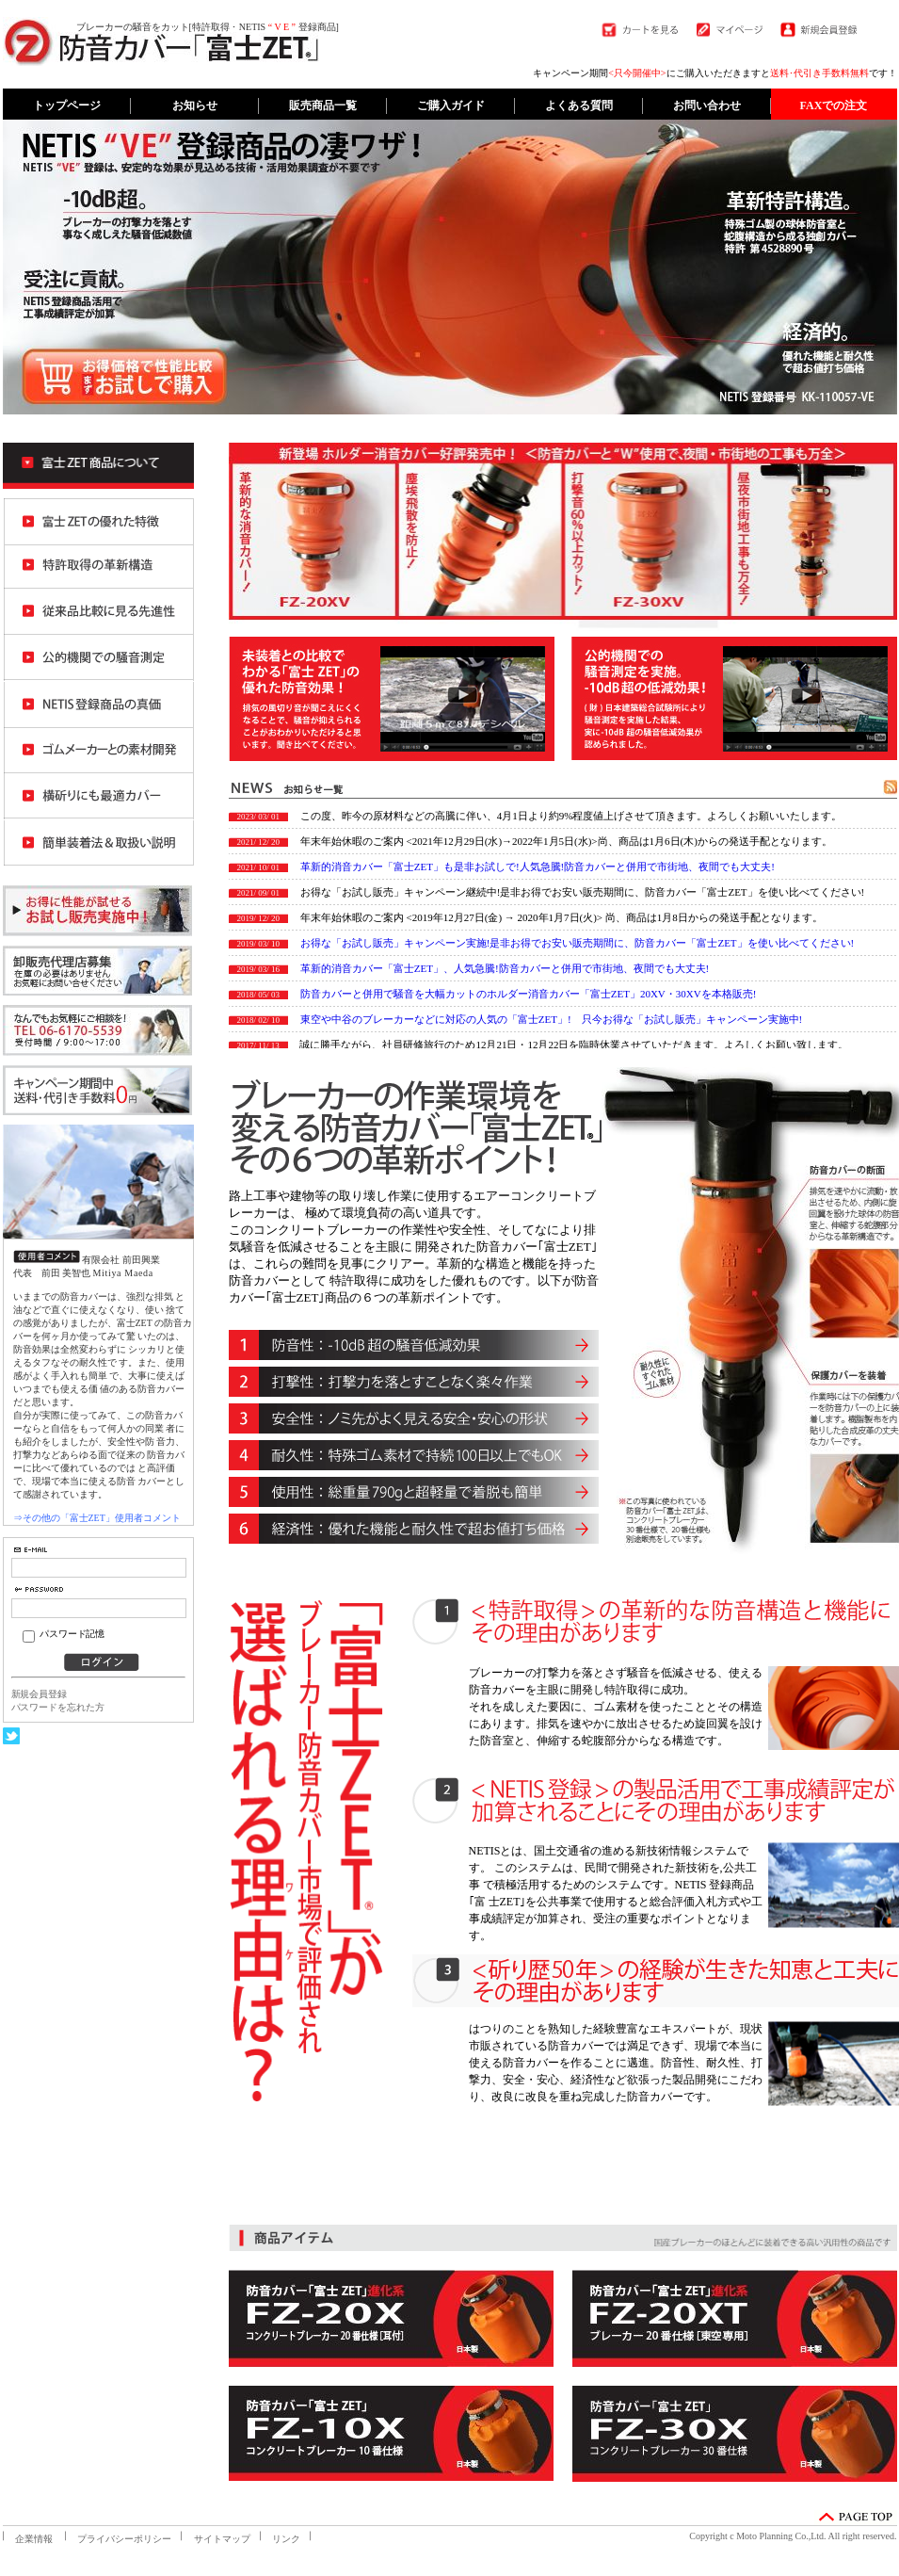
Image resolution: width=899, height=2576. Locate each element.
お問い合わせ (707, 105)
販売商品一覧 (323, 105)
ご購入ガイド (451, 105)
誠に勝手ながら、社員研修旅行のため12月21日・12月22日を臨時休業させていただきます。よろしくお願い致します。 (573, 1044)
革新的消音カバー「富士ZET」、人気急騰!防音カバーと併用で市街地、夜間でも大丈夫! (504, 968)
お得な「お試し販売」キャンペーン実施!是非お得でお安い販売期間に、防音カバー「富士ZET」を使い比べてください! (577, 942)
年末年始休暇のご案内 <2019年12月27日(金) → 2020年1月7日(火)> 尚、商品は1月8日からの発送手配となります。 (561, 917)
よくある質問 (579, 105)
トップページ (67, 105)
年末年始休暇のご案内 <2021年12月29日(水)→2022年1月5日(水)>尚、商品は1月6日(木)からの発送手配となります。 (566, 841)
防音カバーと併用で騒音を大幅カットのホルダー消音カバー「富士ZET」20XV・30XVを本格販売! (528, 993)
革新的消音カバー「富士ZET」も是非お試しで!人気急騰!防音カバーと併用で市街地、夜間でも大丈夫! (537, 866)
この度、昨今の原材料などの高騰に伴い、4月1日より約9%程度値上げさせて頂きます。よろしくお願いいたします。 (571, 815)
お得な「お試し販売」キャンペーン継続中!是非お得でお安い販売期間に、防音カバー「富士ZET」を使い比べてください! (582, 892)
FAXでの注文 (834, 105)
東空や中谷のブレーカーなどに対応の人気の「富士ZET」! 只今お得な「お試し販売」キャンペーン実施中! (551, 1019)
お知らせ (194, 105)
